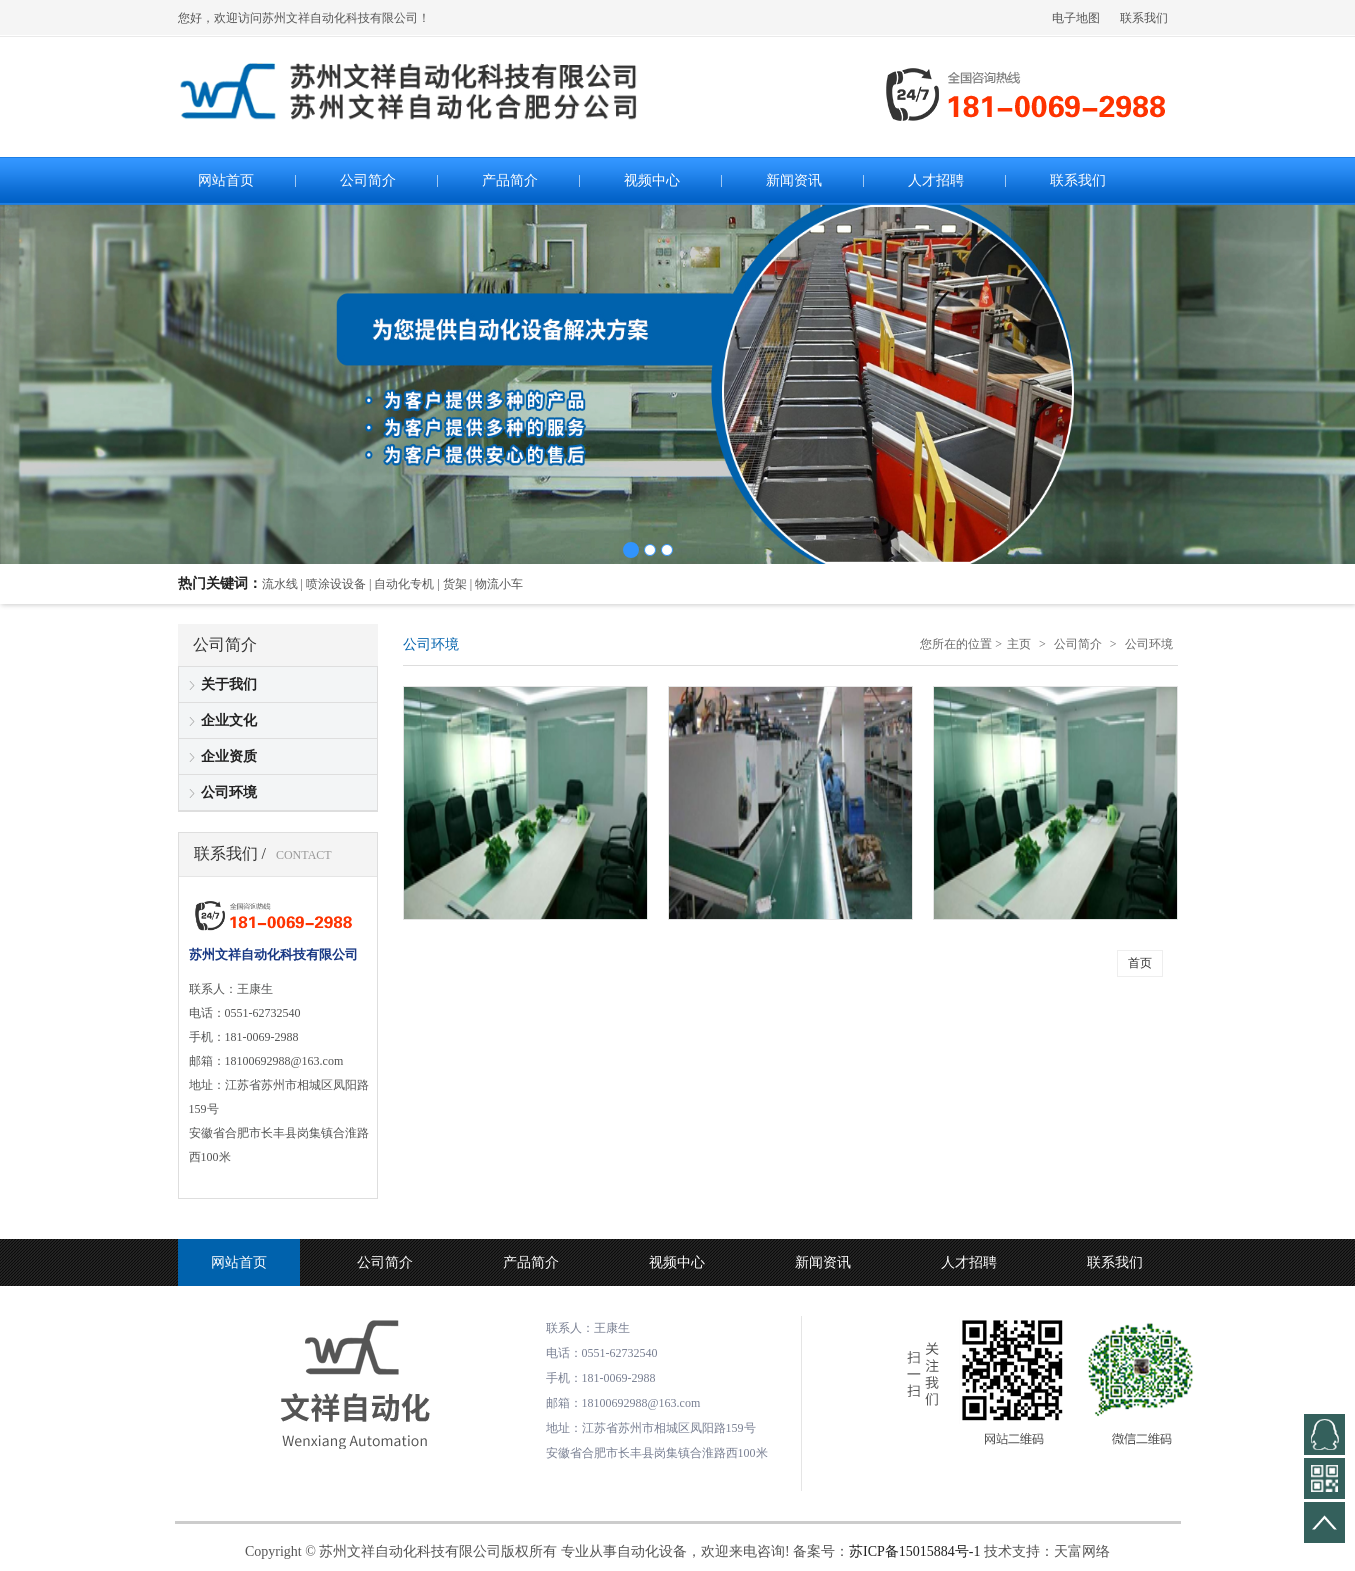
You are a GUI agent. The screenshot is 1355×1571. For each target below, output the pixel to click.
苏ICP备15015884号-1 (914, 1551)
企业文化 (229, 720)
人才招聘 (969, 1262)
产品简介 (531, 1262)
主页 (1019, 644)
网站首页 (239, 1262)
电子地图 (1076, 18)
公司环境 (229, 792)
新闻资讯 (823, 1262)
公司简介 (1078, 644)
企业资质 (229, 756)
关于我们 (229, 684)
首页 (1140, 963)
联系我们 (1144, 18)
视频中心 (677, 1262)
